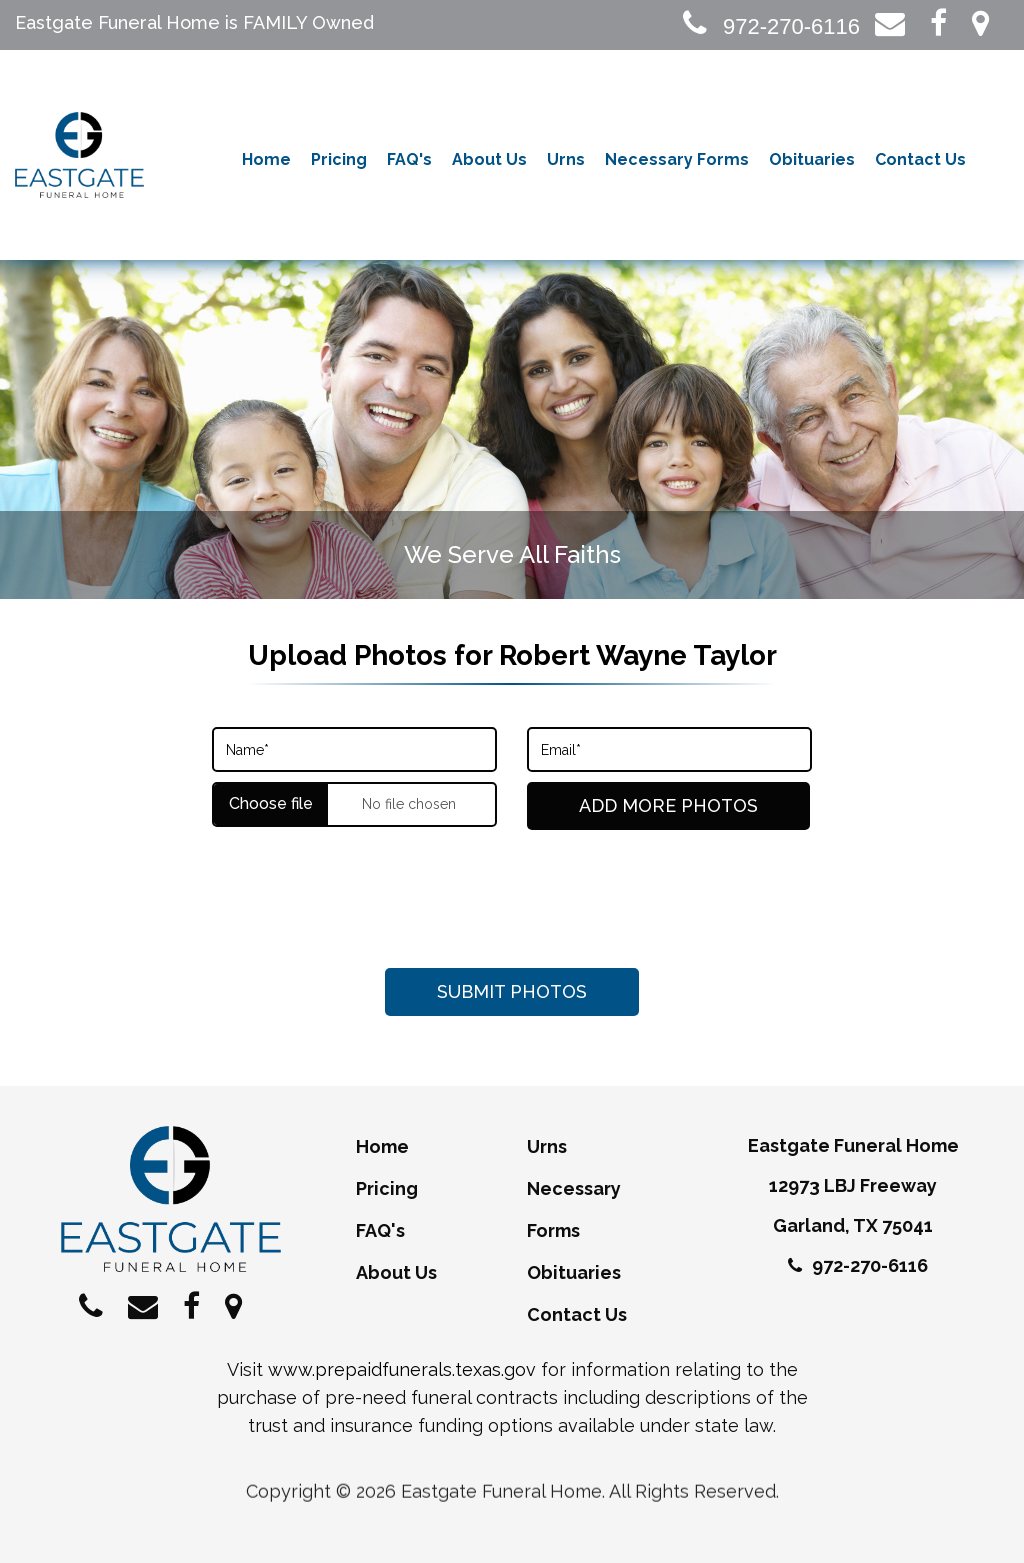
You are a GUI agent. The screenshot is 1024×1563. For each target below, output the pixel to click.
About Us (489, 159)
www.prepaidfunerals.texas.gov (402, 1369)
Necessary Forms (677, 159)
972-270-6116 (771, 26)
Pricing (339, 159)
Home (266, 159)
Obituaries (812, 159)
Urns (566, 159)
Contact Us (920, 159)
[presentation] (512, 899)
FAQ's (409, 159)
